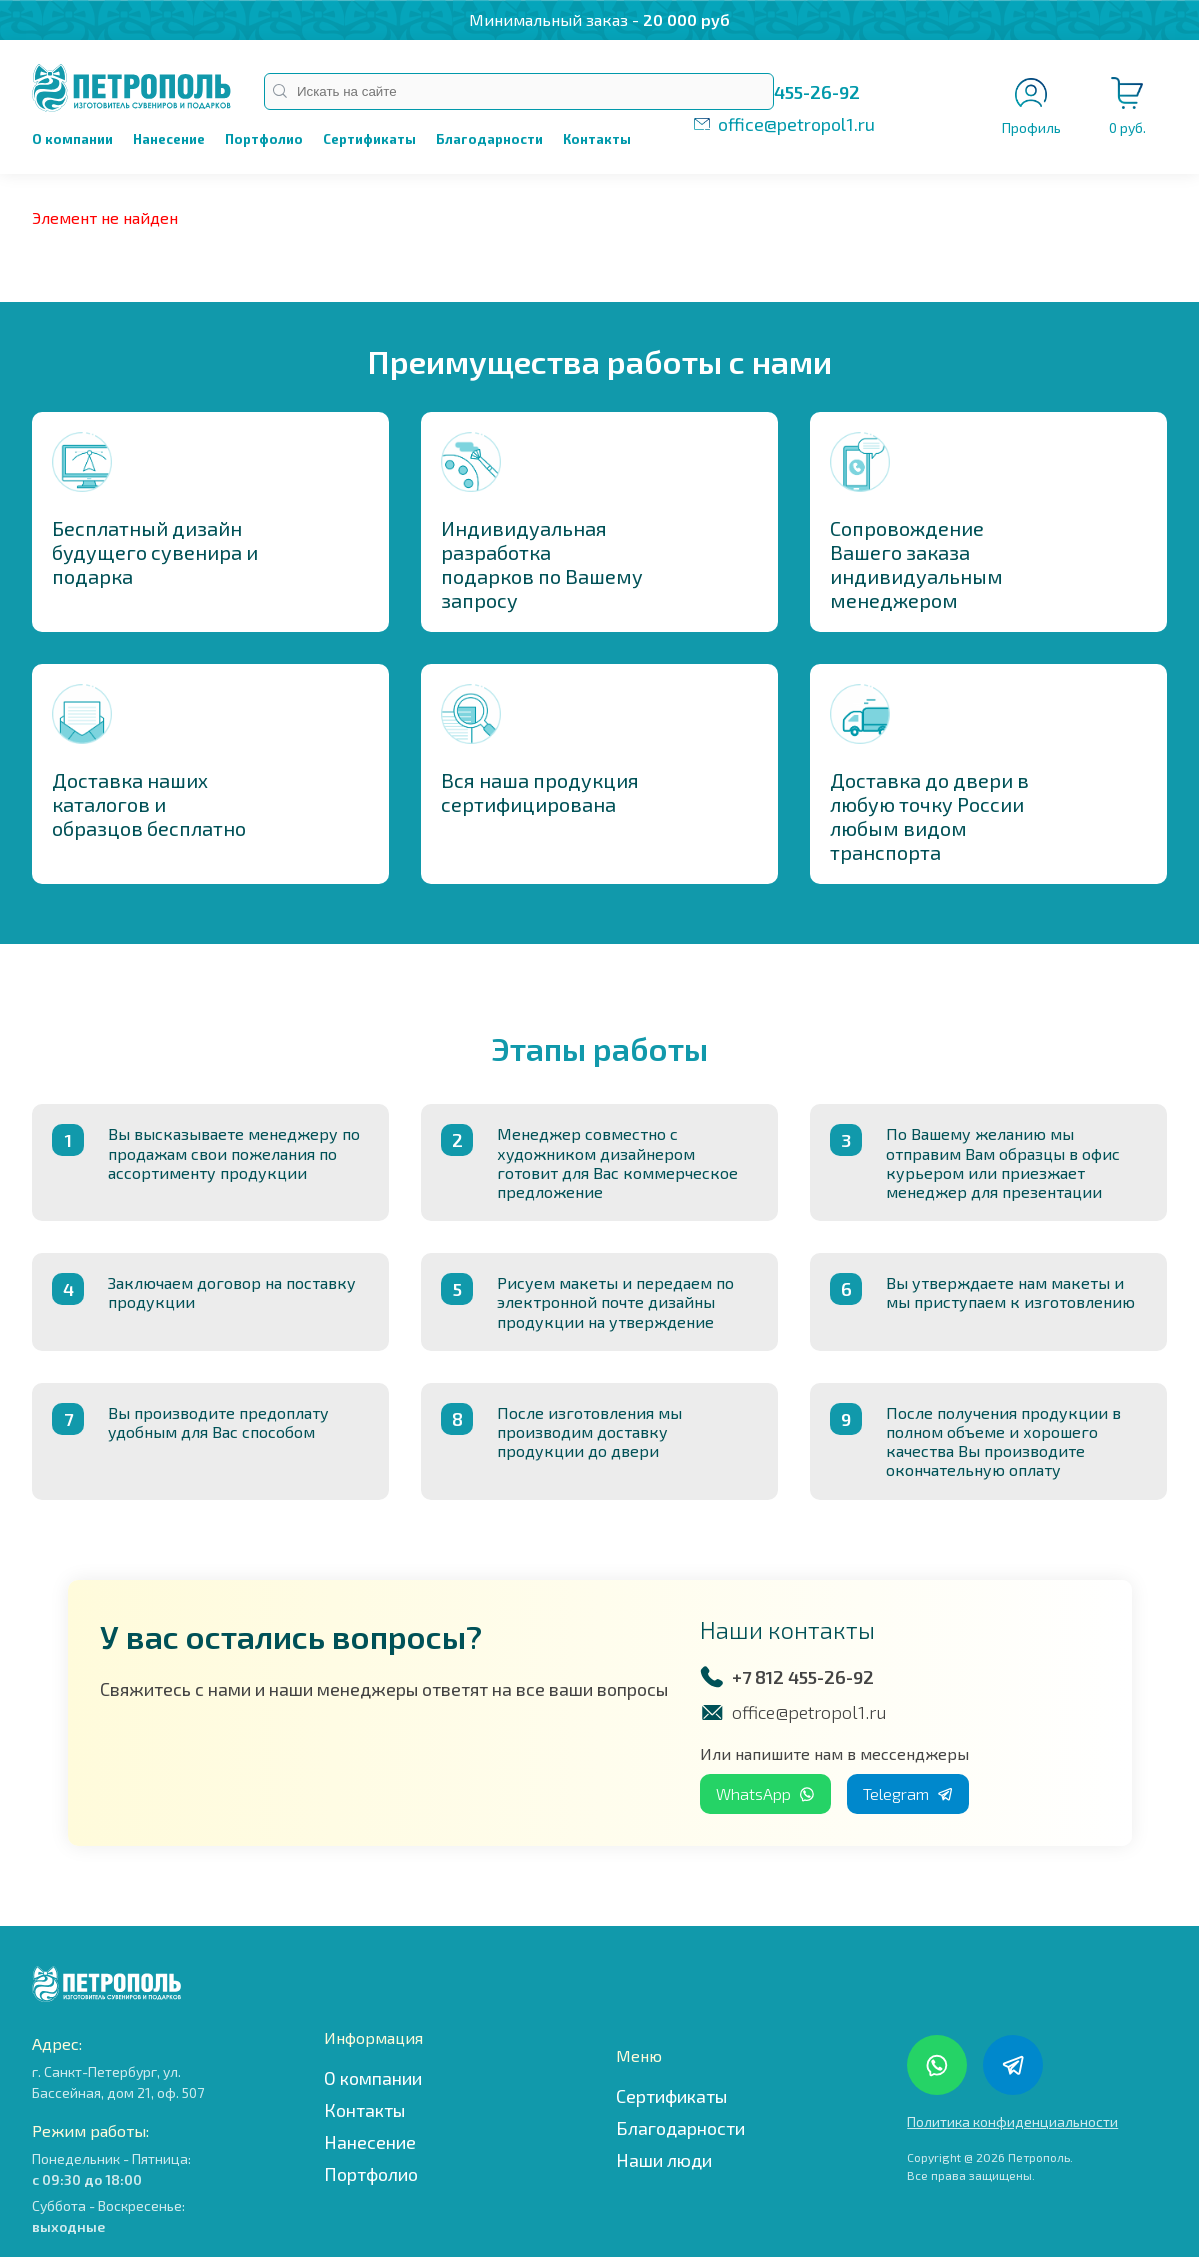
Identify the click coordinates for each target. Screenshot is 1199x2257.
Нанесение (169, 139)
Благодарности (489, 139)
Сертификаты (369, 139)
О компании (72, 139)
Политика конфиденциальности (1012, 2121)
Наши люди (664, 2160)
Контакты (597, 139)
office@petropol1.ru (796, 124)
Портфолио (264, 139)
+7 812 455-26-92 (789, 92)
